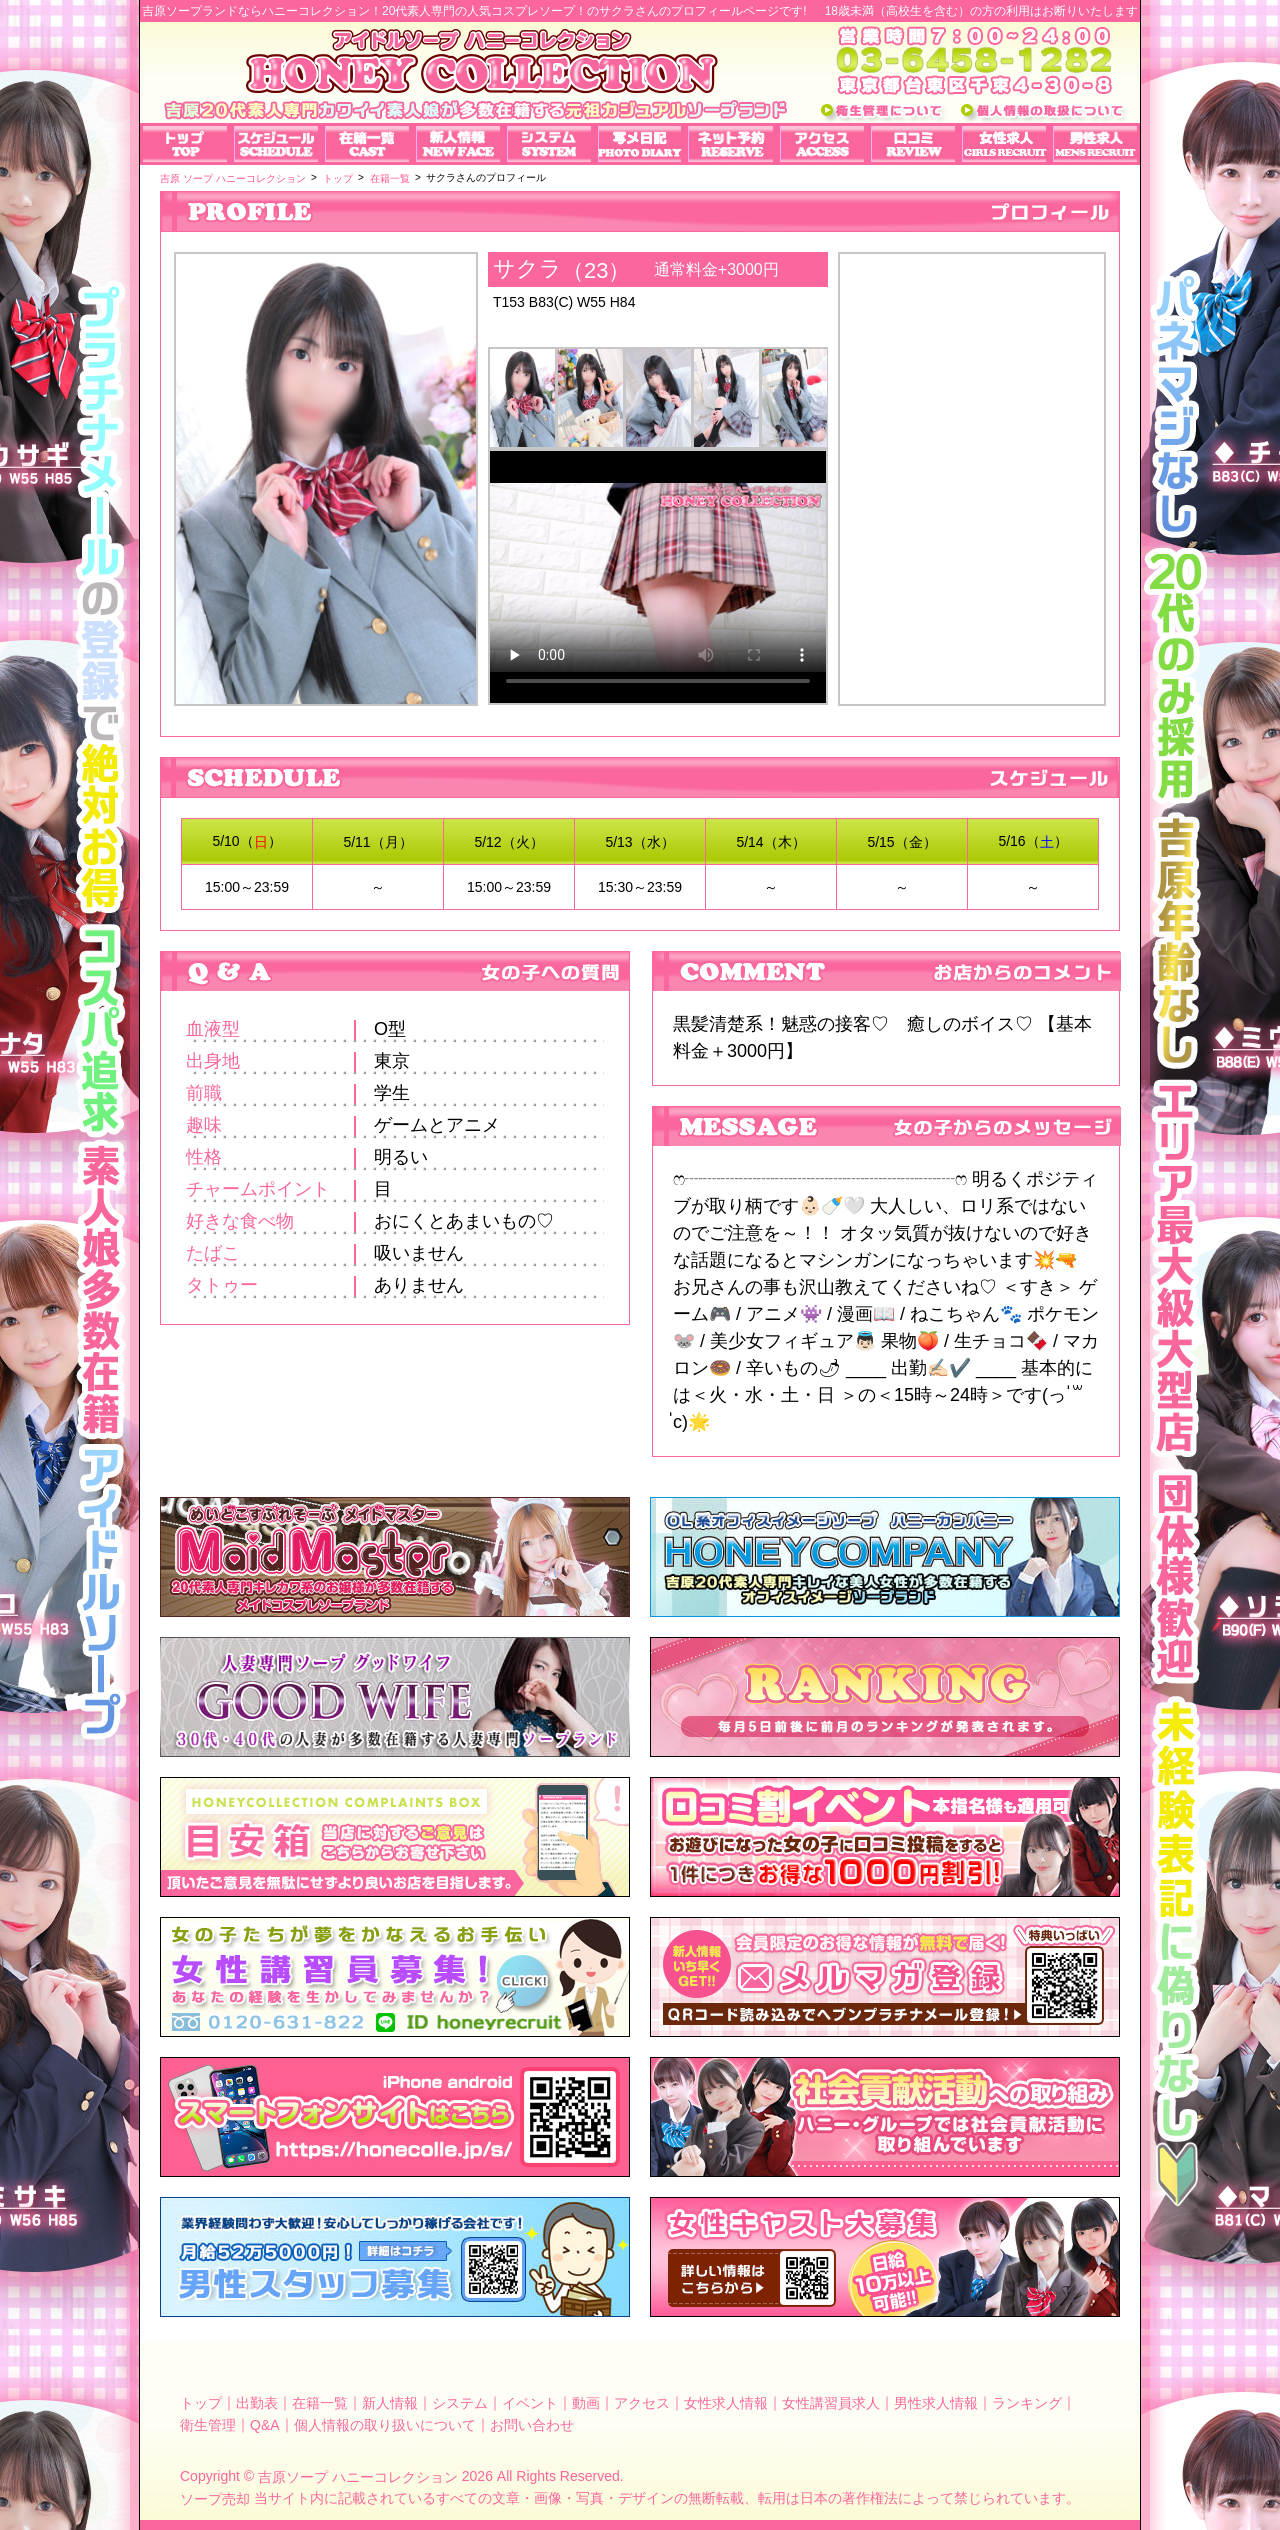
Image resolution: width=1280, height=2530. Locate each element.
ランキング (1027, 2403)
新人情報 (390, 2403)
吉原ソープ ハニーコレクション (358, 2477)
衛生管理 (208, 2425)
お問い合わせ (532, 2425)
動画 (586, 2403)
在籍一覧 (320, 2403)
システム (460, 2403)
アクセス (642, 2403)
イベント (530, 2403)
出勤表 (257, 2403)
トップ (201, 2403)
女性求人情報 (726, 2403)
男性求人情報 (936, 2403)
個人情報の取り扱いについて (385, 2425)
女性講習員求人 (831, 2403)
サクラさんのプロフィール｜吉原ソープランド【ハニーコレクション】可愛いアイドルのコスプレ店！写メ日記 (972, 461)
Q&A (265, 2425)
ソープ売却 (215, 2498)
